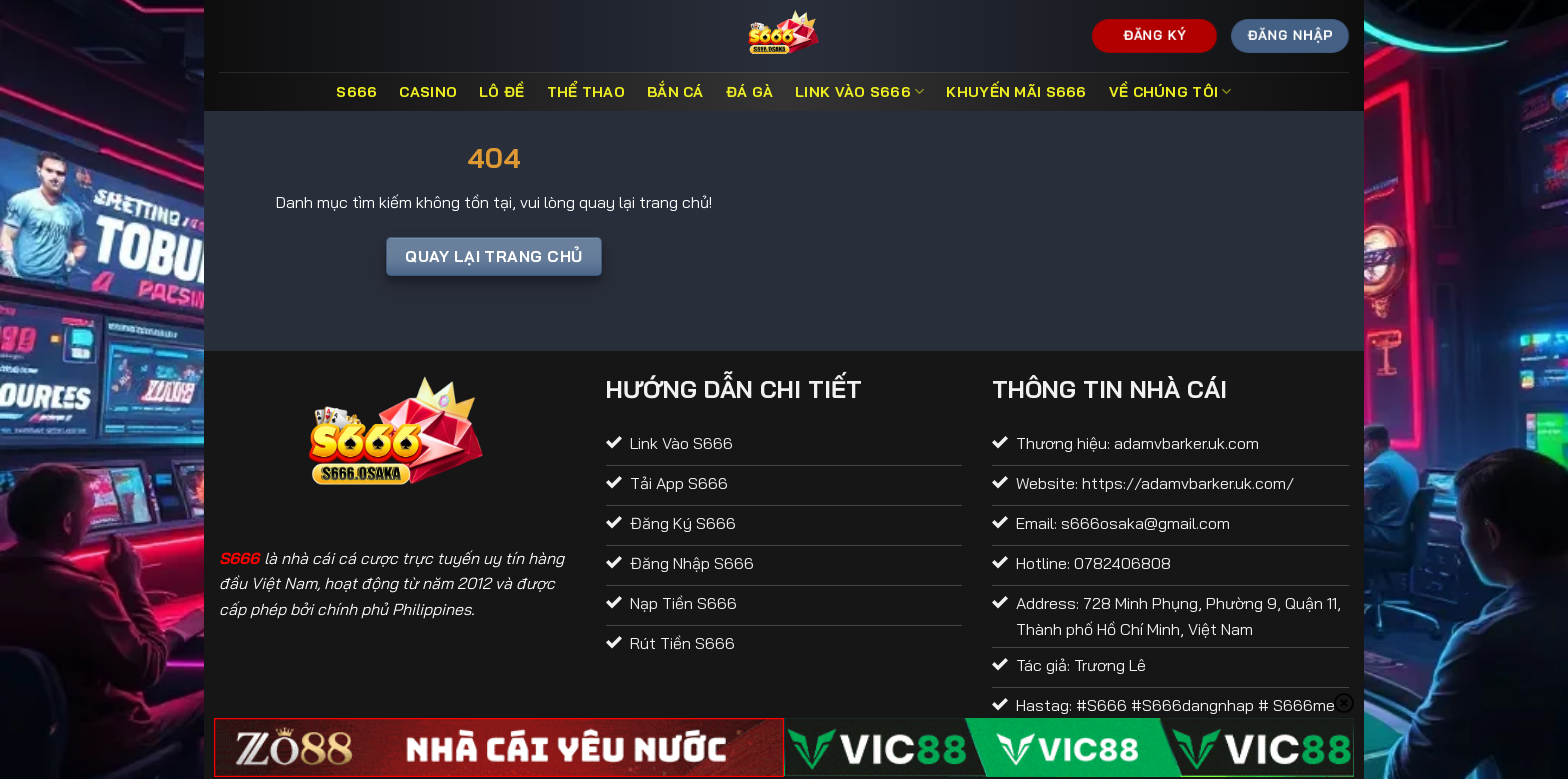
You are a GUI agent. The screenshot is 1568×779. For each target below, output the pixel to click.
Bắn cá (675, 92)
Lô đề (501, 92)
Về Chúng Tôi (1170, 91)
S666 (356, 92)
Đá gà (749, 92)
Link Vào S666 (859, 91)
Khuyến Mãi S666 (1016, 92)
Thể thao (586, 92)
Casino (428, 92)
